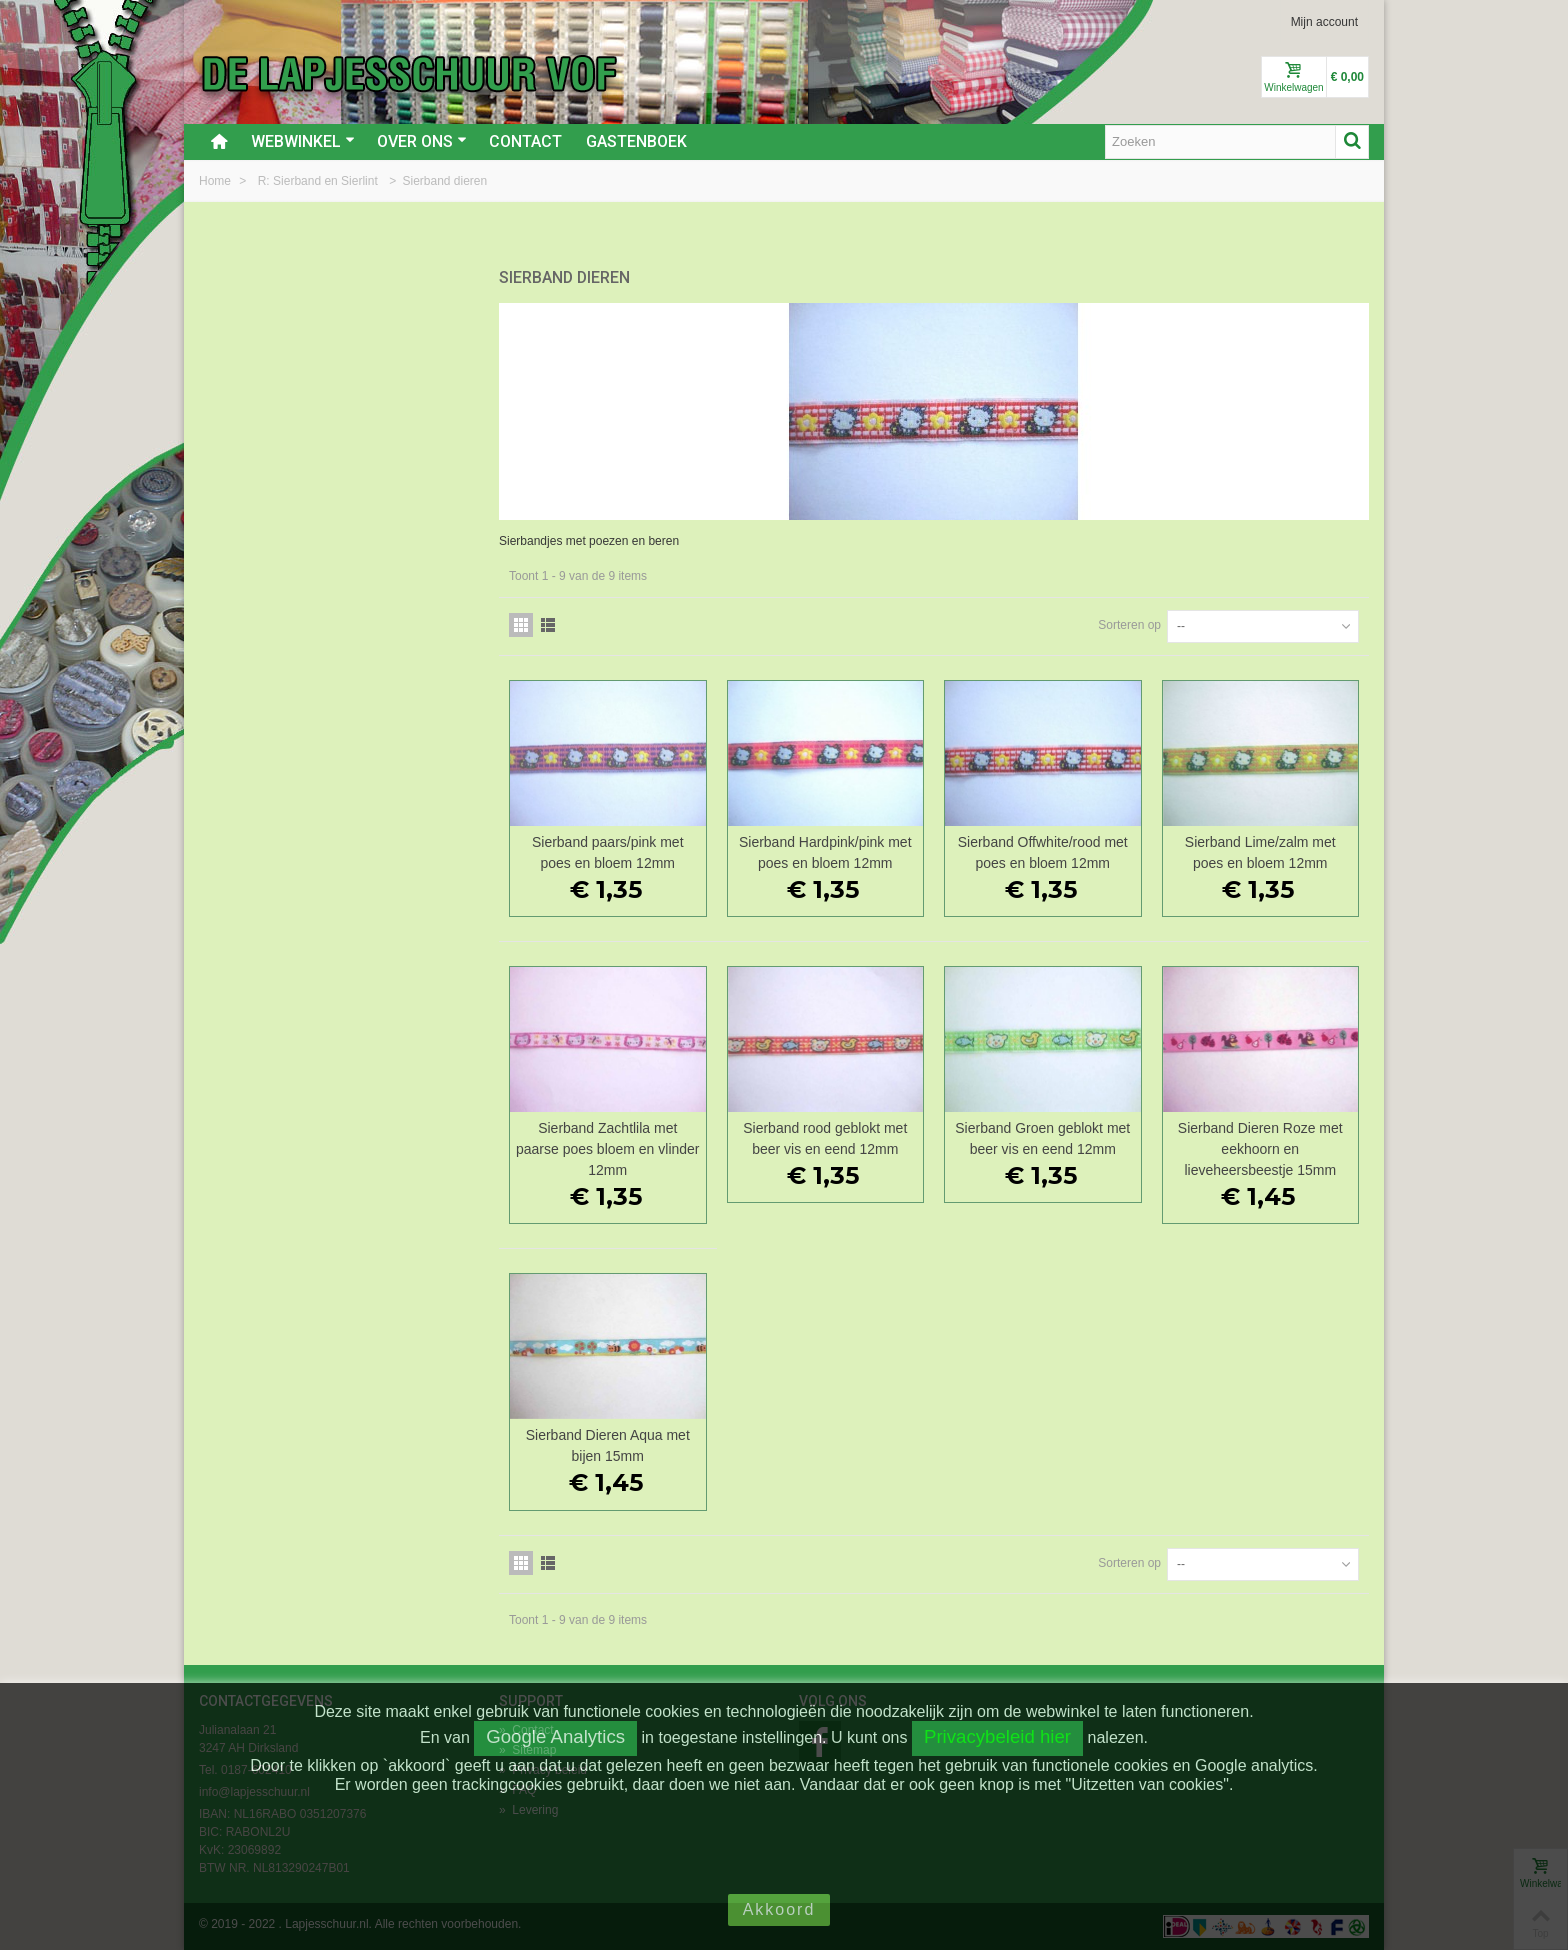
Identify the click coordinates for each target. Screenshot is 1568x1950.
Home (216, 181)
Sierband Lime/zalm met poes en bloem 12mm (1260, 852)
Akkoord (779, 1909)
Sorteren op (1129, 625)
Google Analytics (555, 1736)
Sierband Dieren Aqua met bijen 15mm (608, 1445)
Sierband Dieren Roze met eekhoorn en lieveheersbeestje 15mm (1260, 1149)
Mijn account (1324, 22)
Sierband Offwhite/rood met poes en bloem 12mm (1043, 852)
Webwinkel (303, 141)
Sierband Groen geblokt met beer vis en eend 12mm (1042, 1138)
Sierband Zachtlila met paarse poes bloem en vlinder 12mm (607, 1149)
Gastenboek (636, 141)
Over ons (422, 141)
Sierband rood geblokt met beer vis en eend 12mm (825, 1138)
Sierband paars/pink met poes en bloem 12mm (608, 852)
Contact (525, 141)
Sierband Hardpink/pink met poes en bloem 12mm (825, 852)
